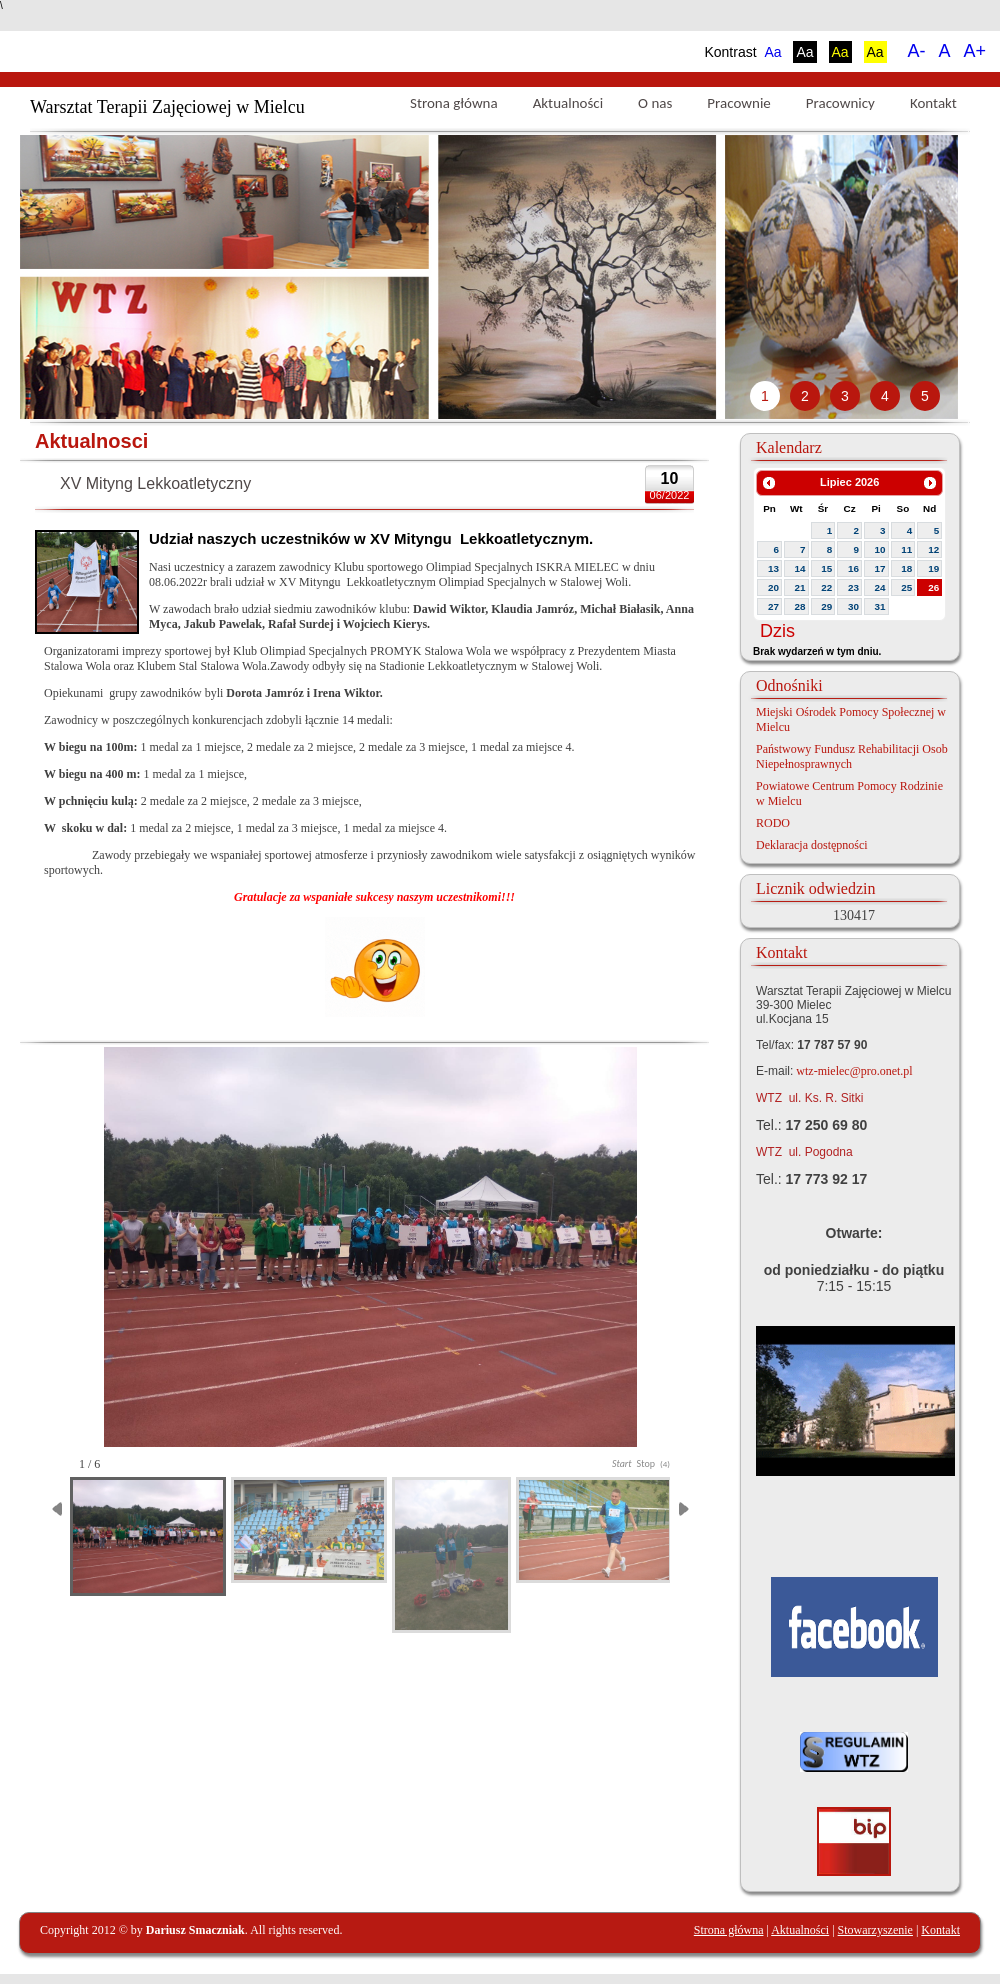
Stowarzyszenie (875, 1930)
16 (853, 568)
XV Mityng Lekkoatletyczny (155, 483)
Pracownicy (840, 103)
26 (933, 587)
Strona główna (454, 103)
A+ (974, 51)
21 (800, 587)
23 (853, 587)
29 (826, 606)
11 (906, 549)
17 (880, 568)
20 (773, 587)
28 (800, 606)
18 (906, 568)
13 (773, 568)
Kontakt (933, 103)
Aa (772, 52)
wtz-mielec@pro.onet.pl (852, 1071)
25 (906, 587)
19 (933, 568)
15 (826, 568)
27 (773, 606)
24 (880, 587)
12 (933, 549)
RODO (773, 823)
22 (826, 587)
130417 (854, 915)
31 (880, 606)
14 (800, 568)
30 (853, 606)
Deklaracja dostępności (812, 845)
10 (880, 549)
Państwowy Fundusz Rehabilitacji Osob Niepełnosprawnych (852, 756)
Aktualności (568, 103)
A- (916, 51)
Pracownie (738, 103)
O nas (655, 103)
